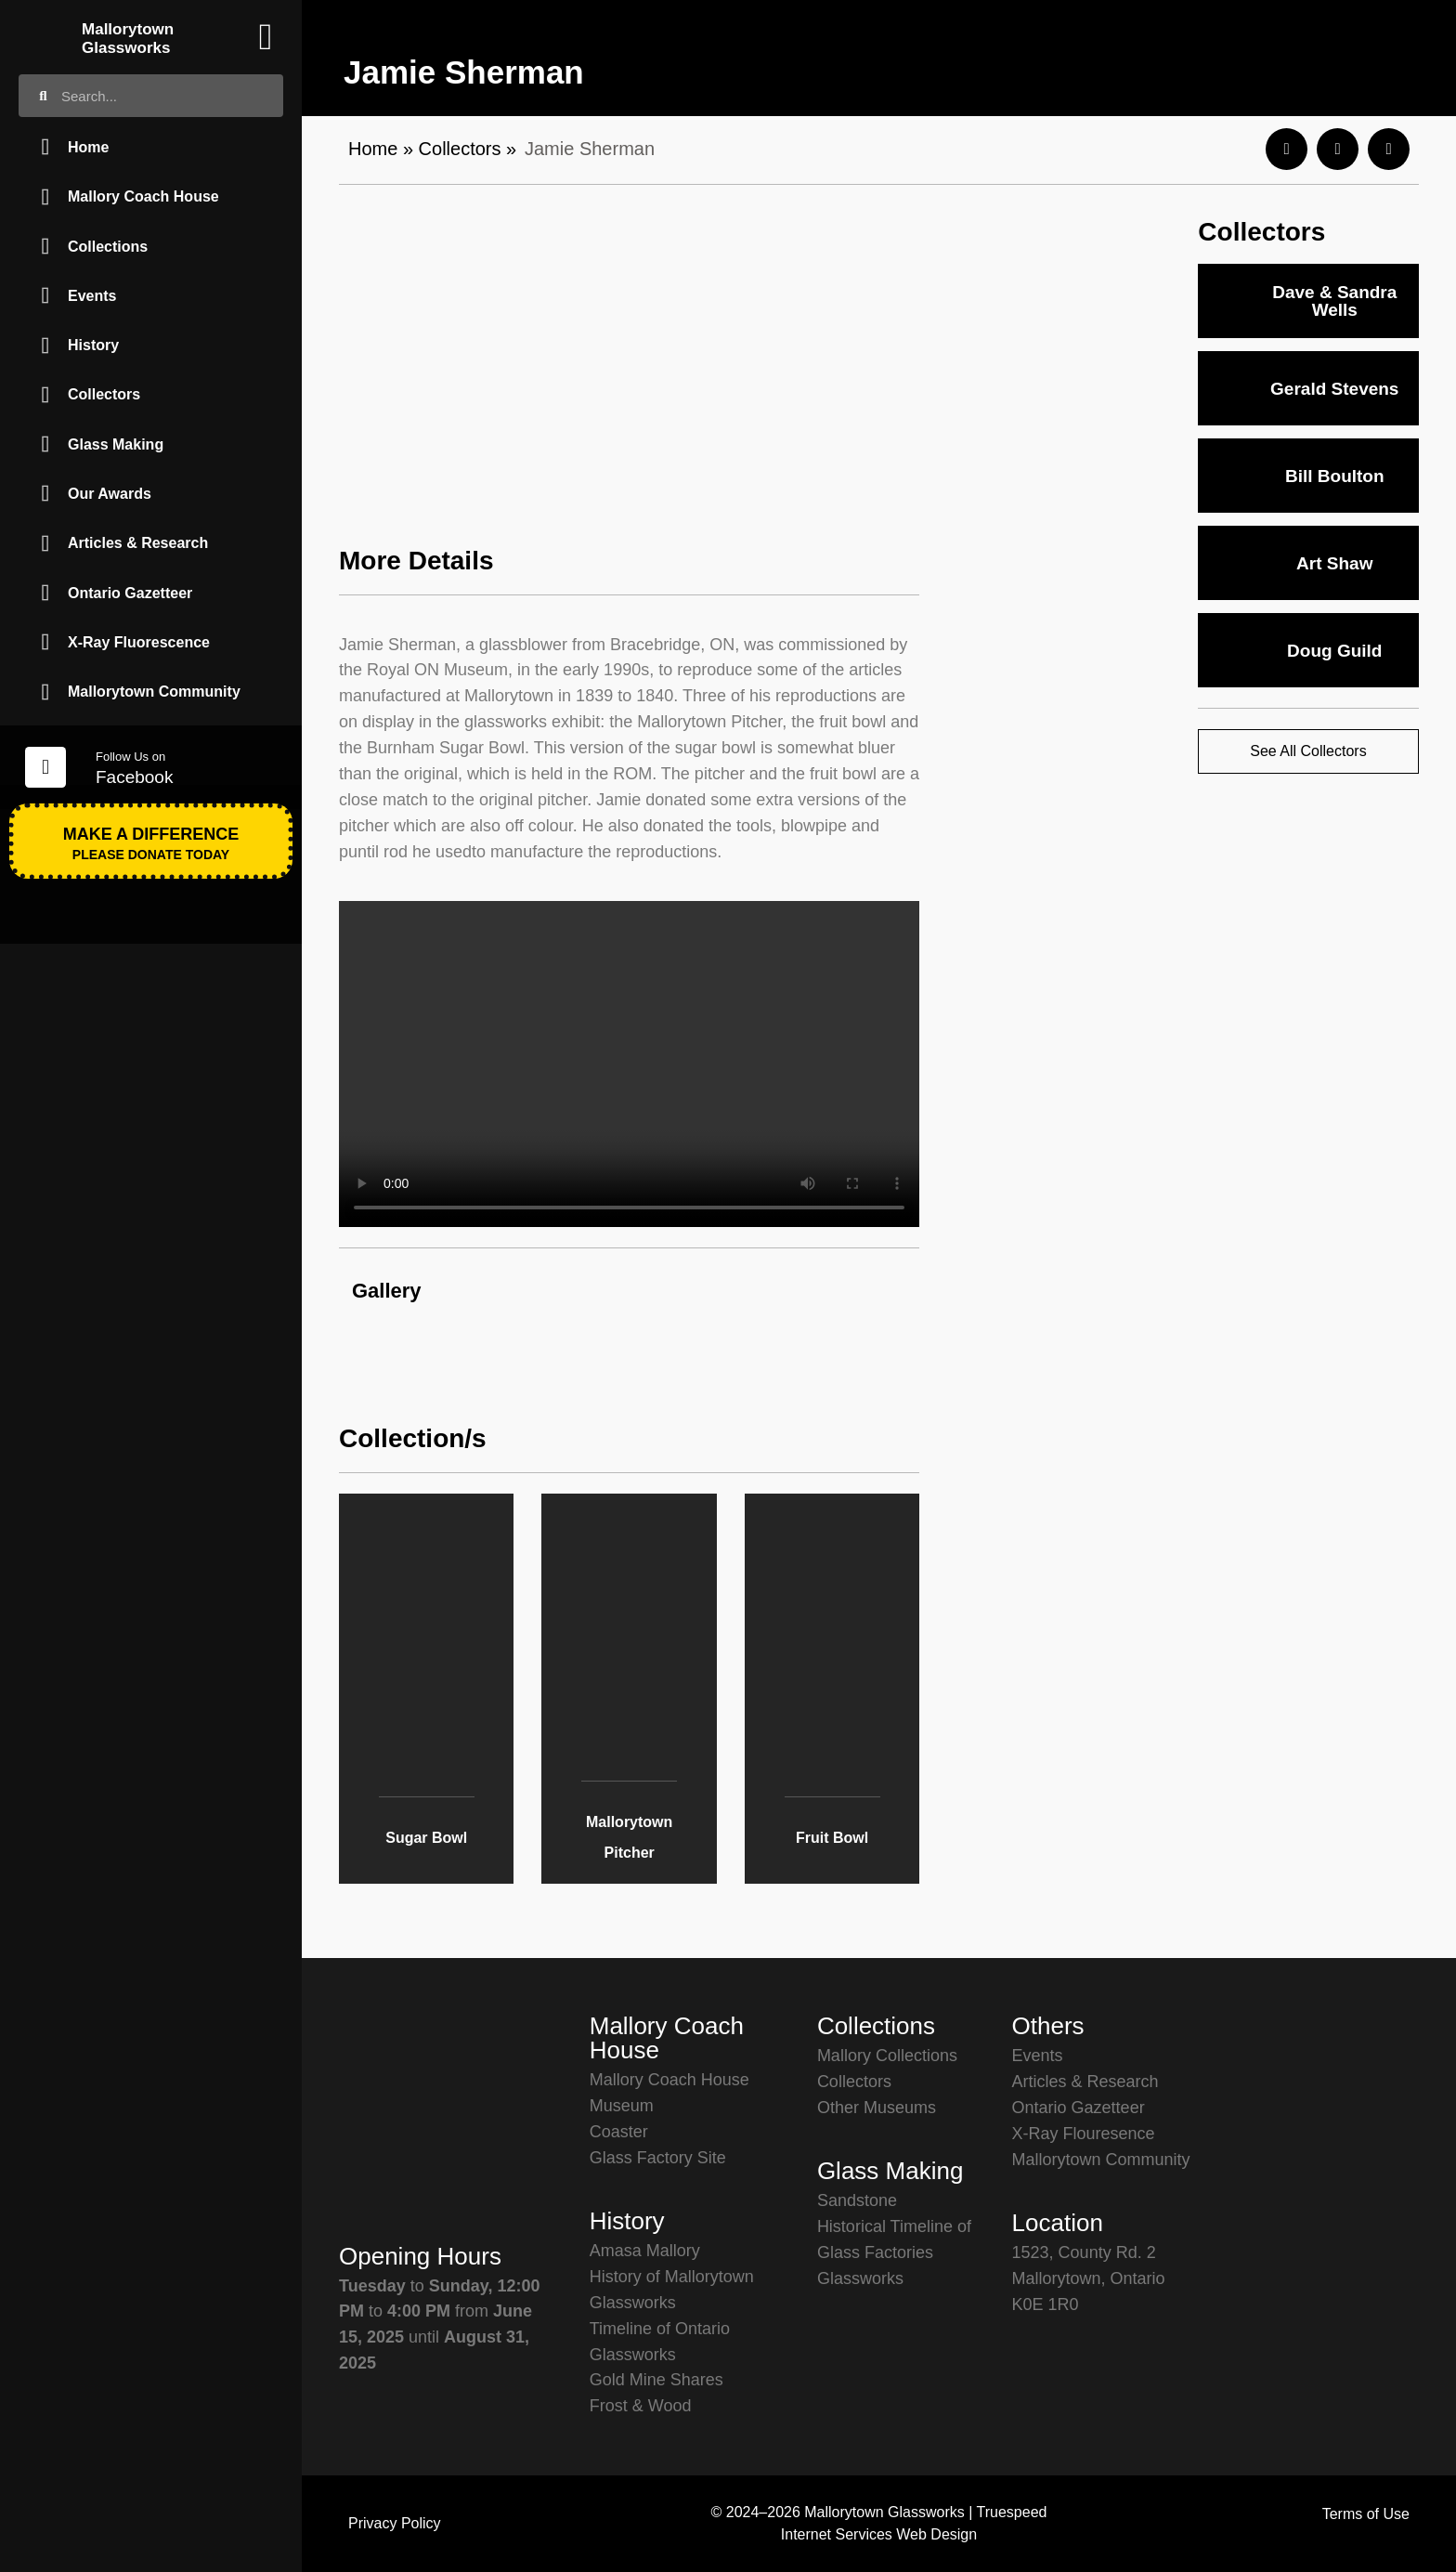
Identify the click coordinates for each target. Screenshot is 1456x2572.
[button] (1286, 149)
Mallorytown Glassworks (128, 38)
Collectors (460, 148)
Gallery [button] (387, 1290)
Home (372, 148)
